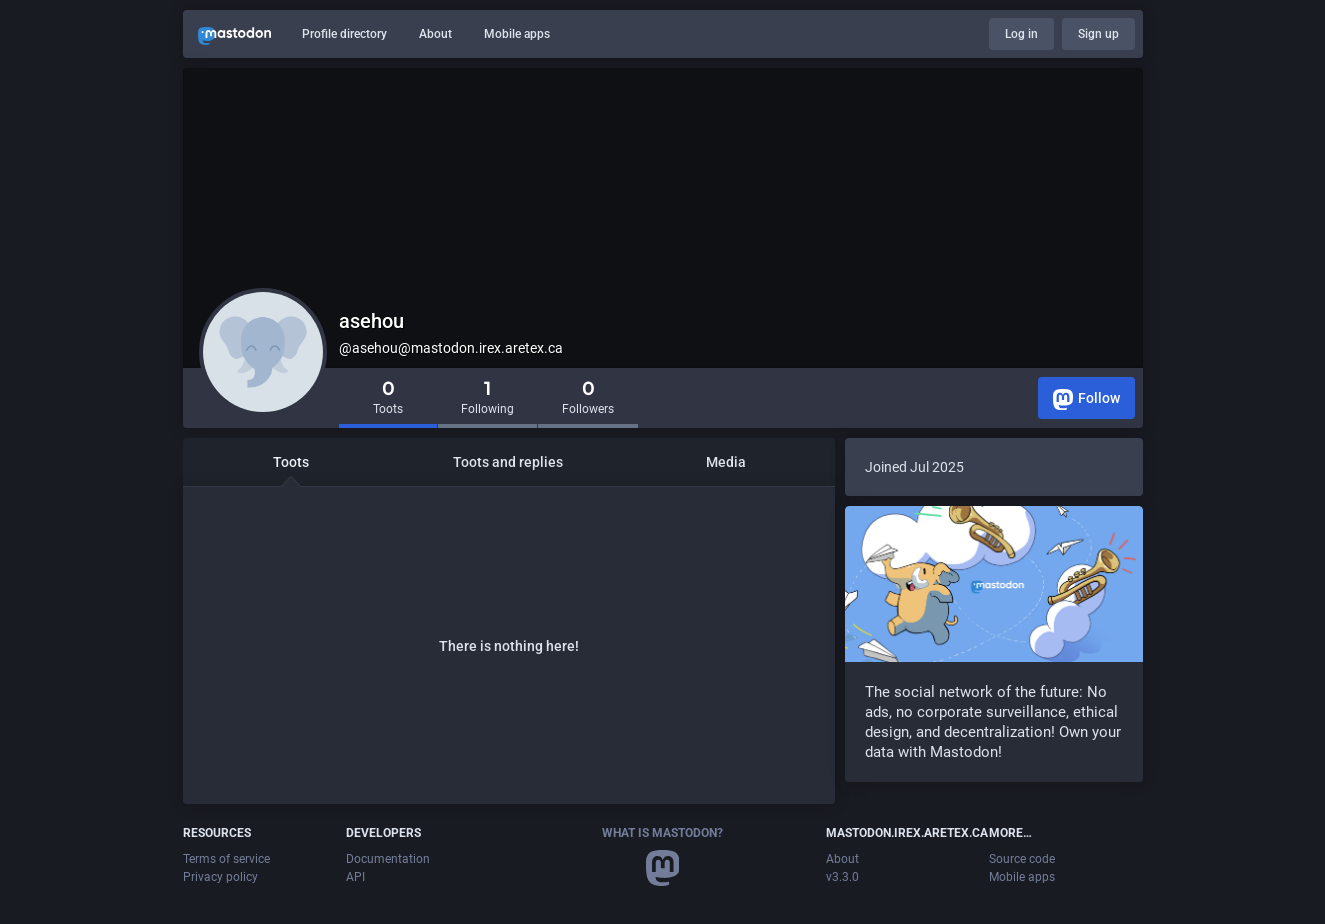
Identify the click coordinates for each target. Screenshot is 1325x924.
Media (726, 462)
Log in (1021, 34)
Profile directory (344, 34)
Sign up (1098, 34)
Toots (291, 462)
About (435, 34)
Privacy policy (220, 877)
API (355, 877)
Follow (1086, 399)
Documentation (388, 859)
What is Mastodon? (662, 833)
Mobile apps (517, 34)
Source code (1022, 859)
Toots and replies (508, 462)
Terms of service (226, 859)
